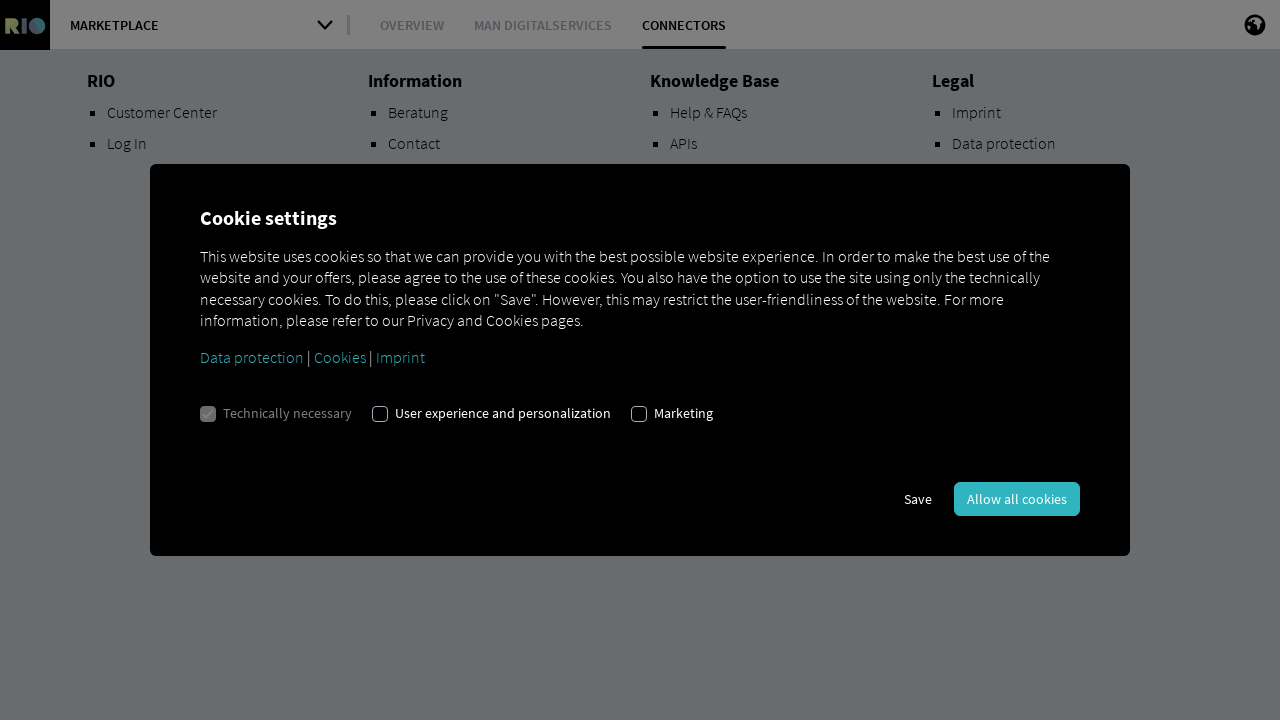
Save (918, 499)
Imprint (400, 357)
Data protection (252, 357)
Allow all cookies (1017, 499)
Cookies (340, 357)
